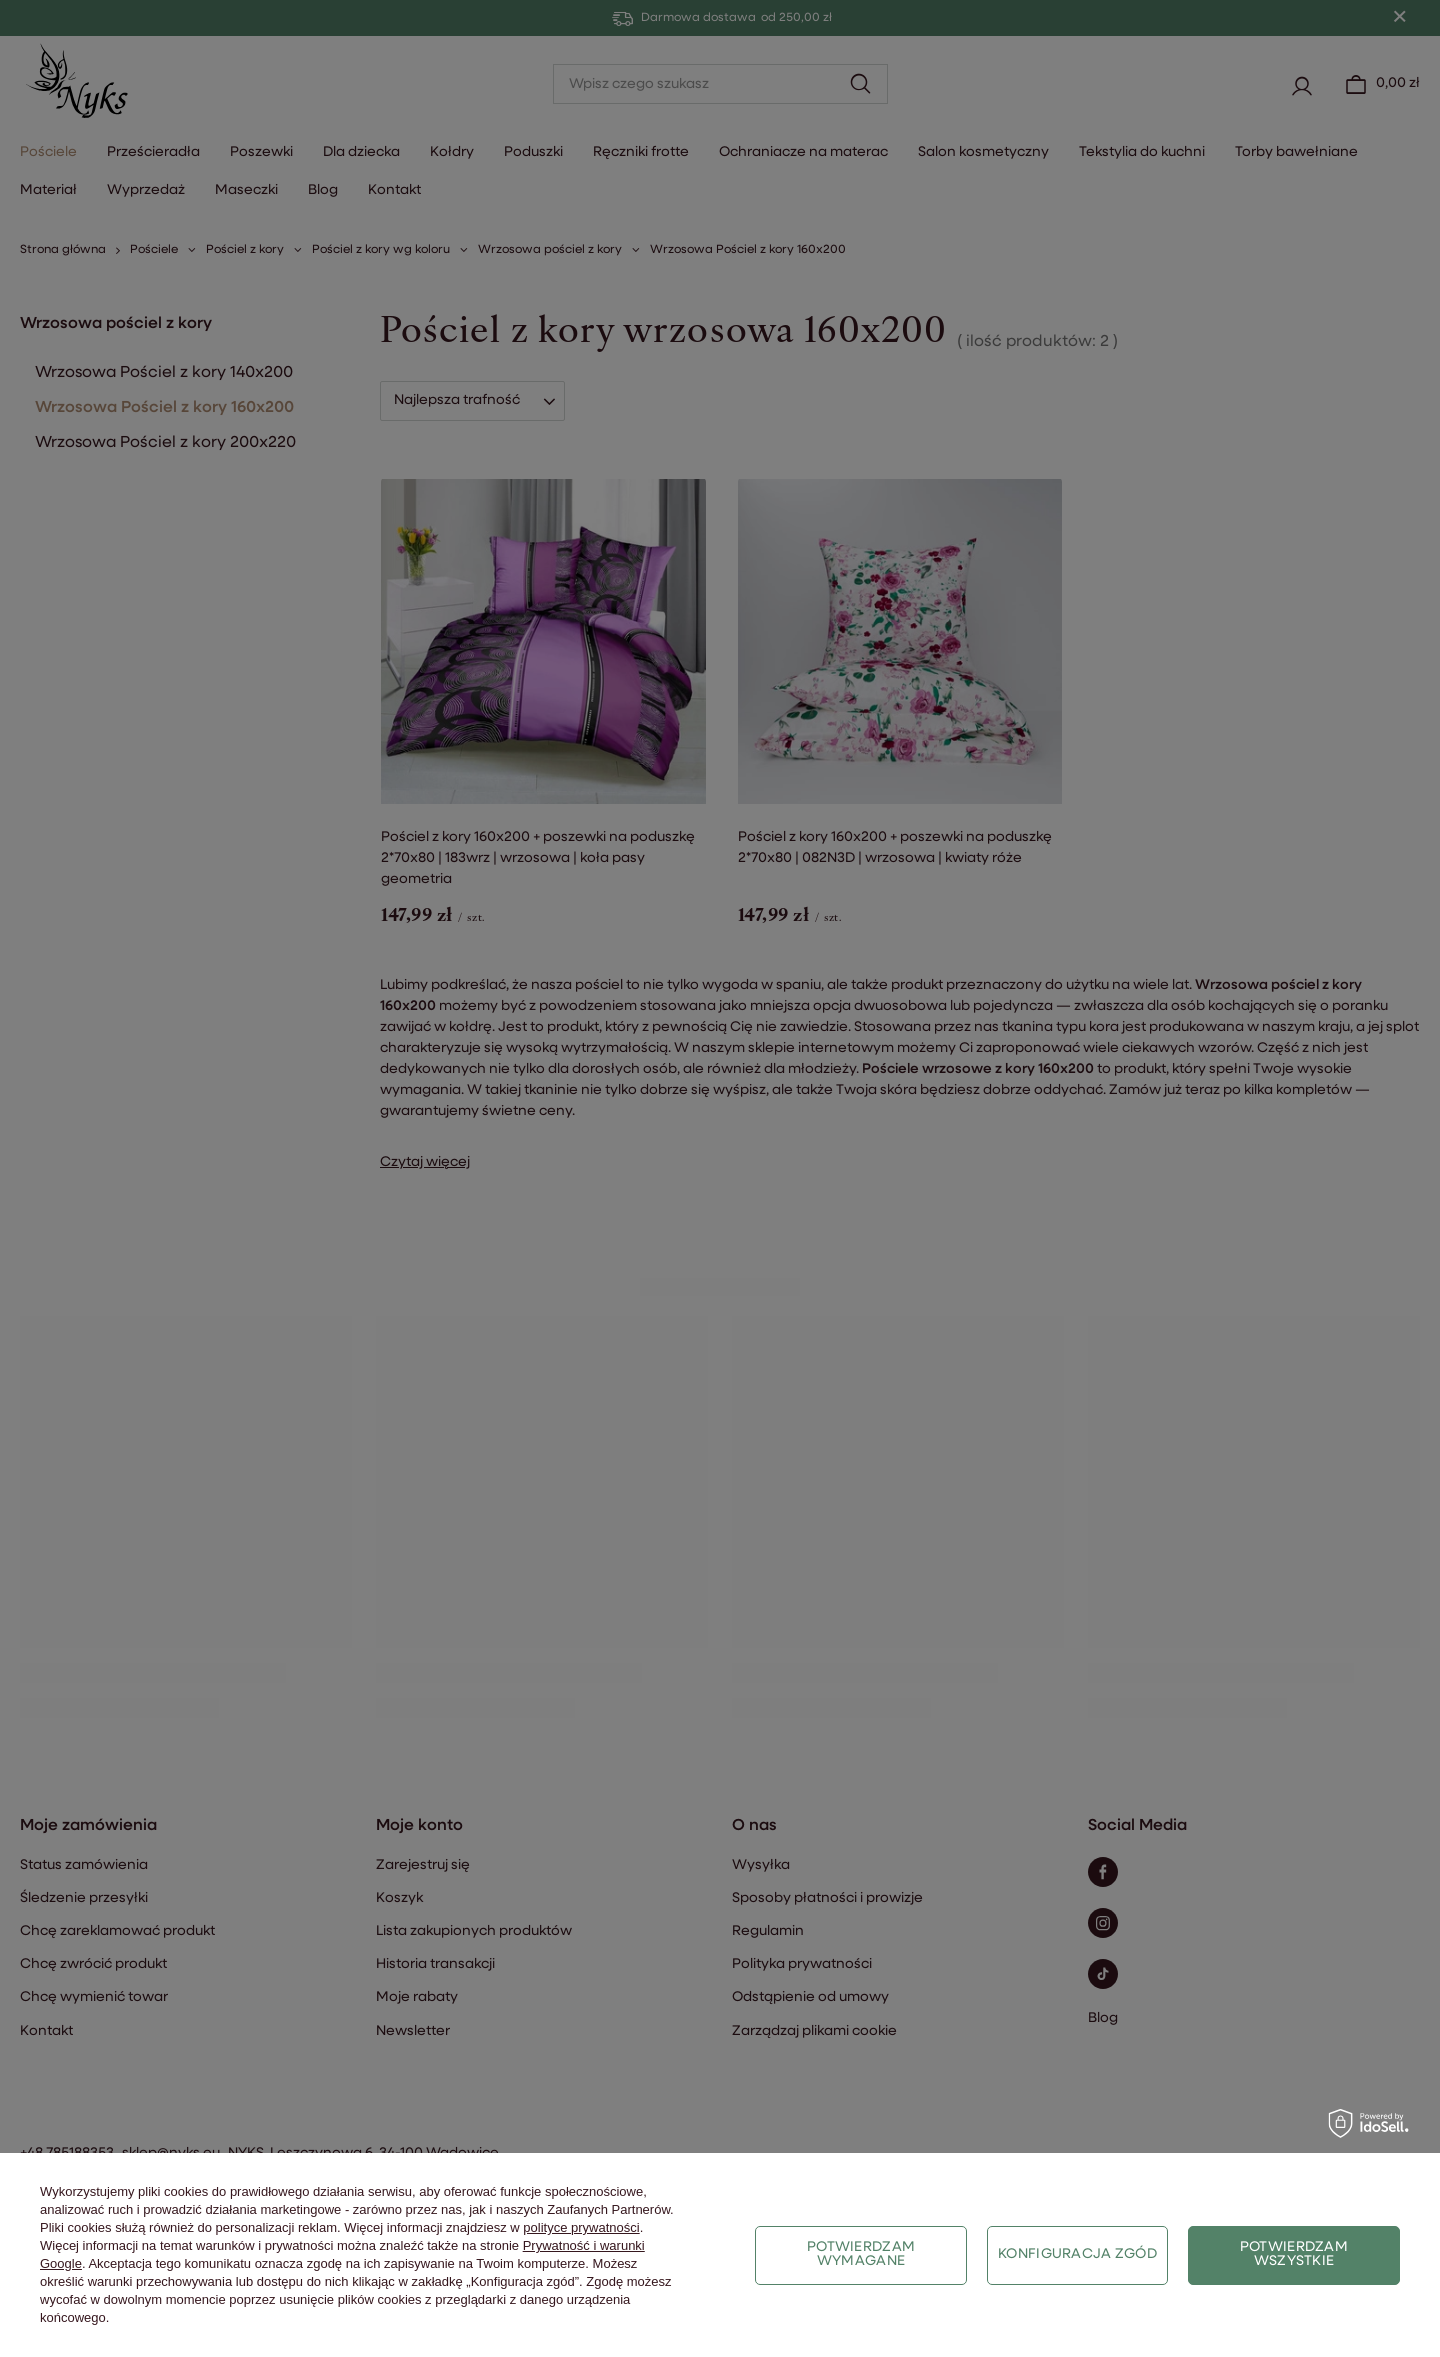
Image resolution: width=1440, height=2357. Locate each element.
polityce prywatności (581, 2227)
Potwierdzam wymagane (861, 2254)
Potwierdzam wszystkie (1294, 2254)
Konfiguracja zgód (1077, 2254)
